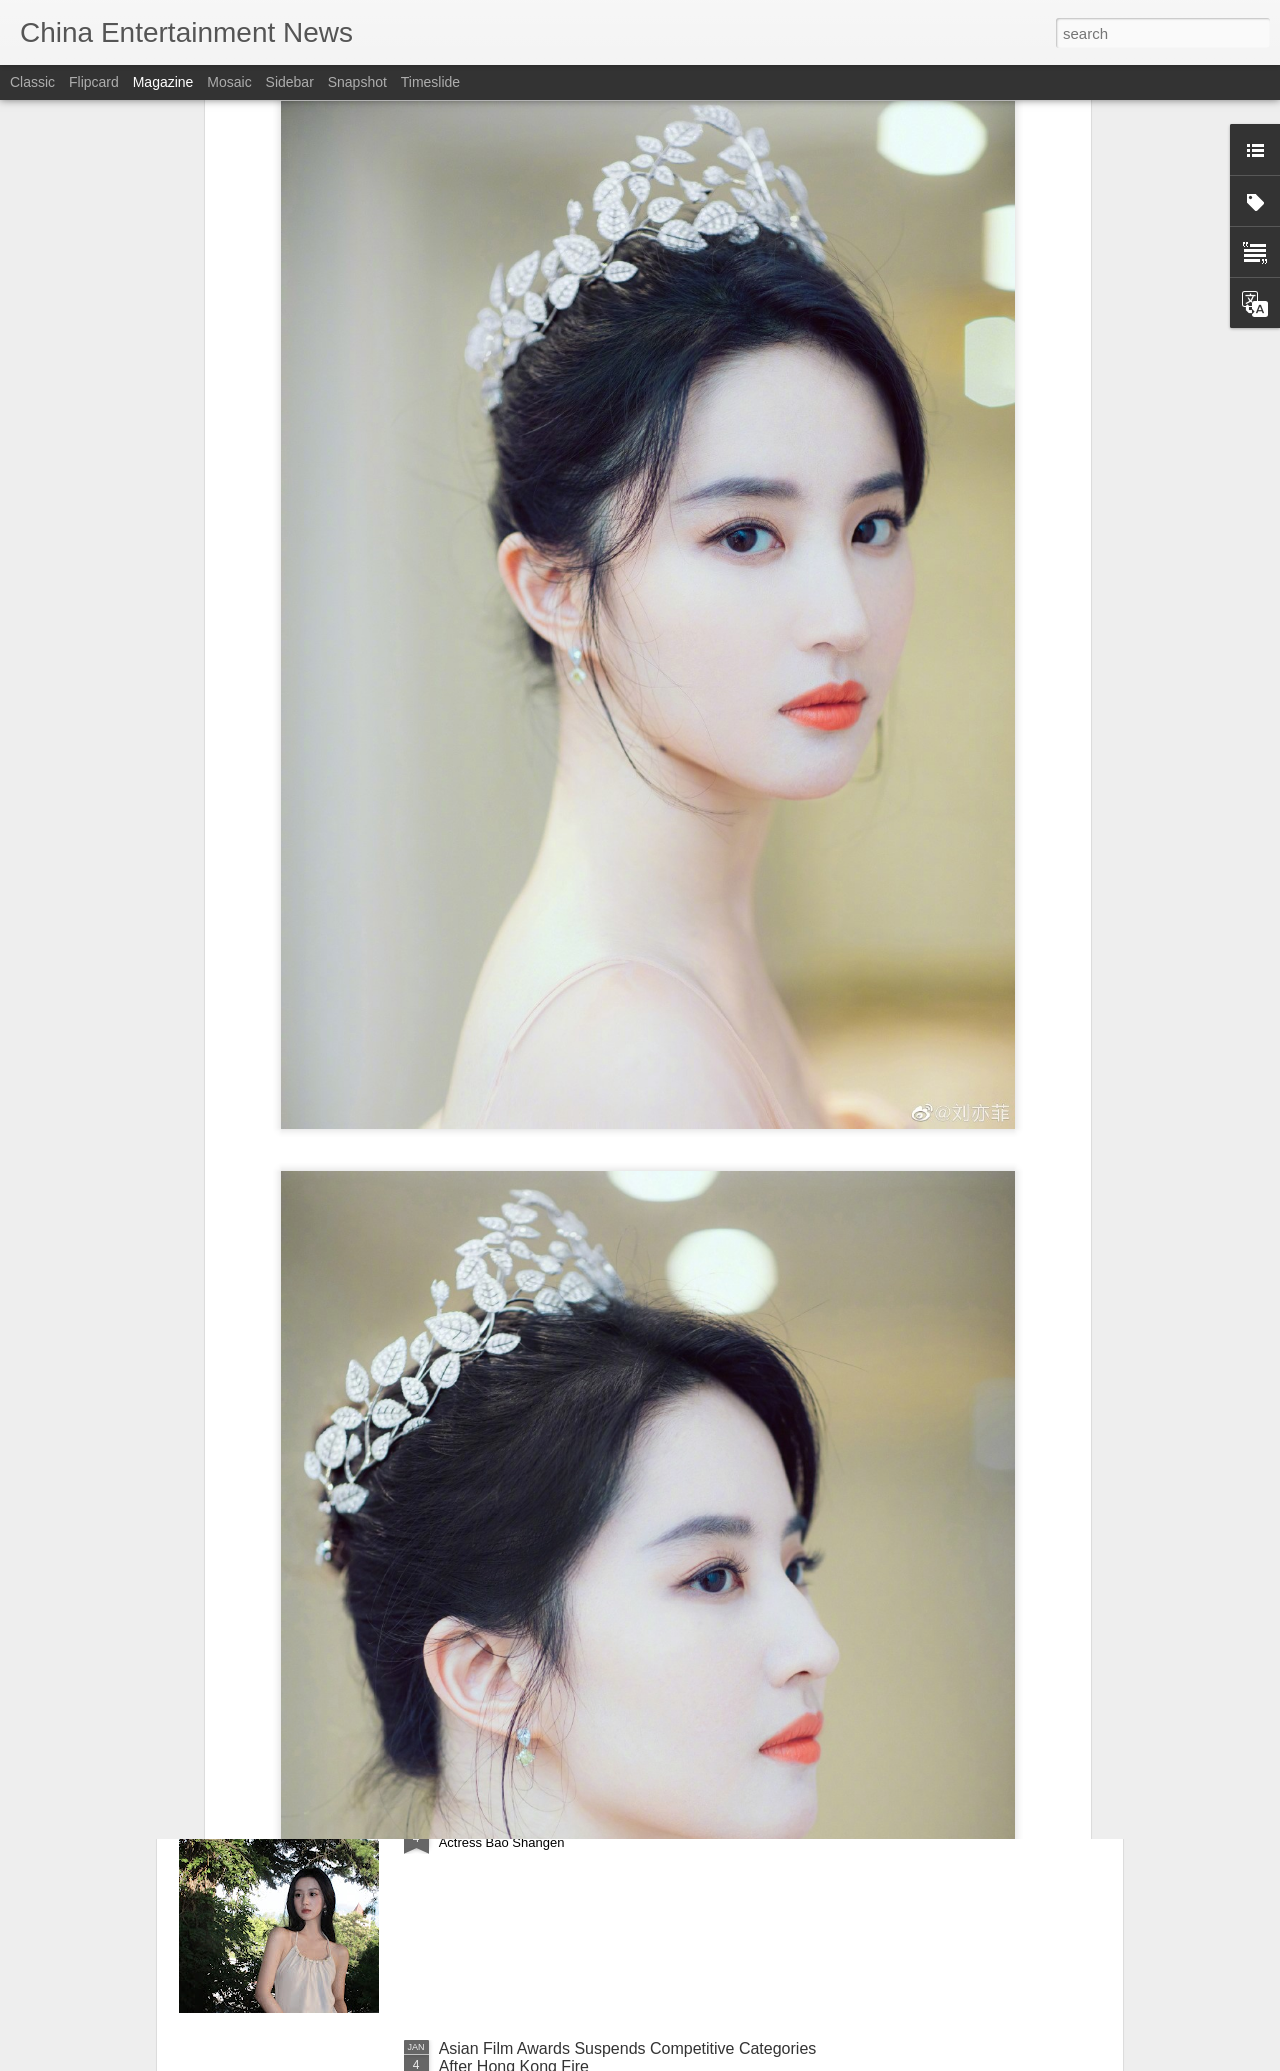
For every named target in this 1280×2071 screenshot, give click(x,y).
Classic (32, 82)
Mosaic (229, 82)
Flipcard (94, 82)
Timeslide (430, 82)
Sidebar (290, 82)
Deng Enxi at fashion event (534, 1594)
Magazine (163, 82)
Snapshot (357, 82)
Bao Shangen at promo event (543, 1821)
